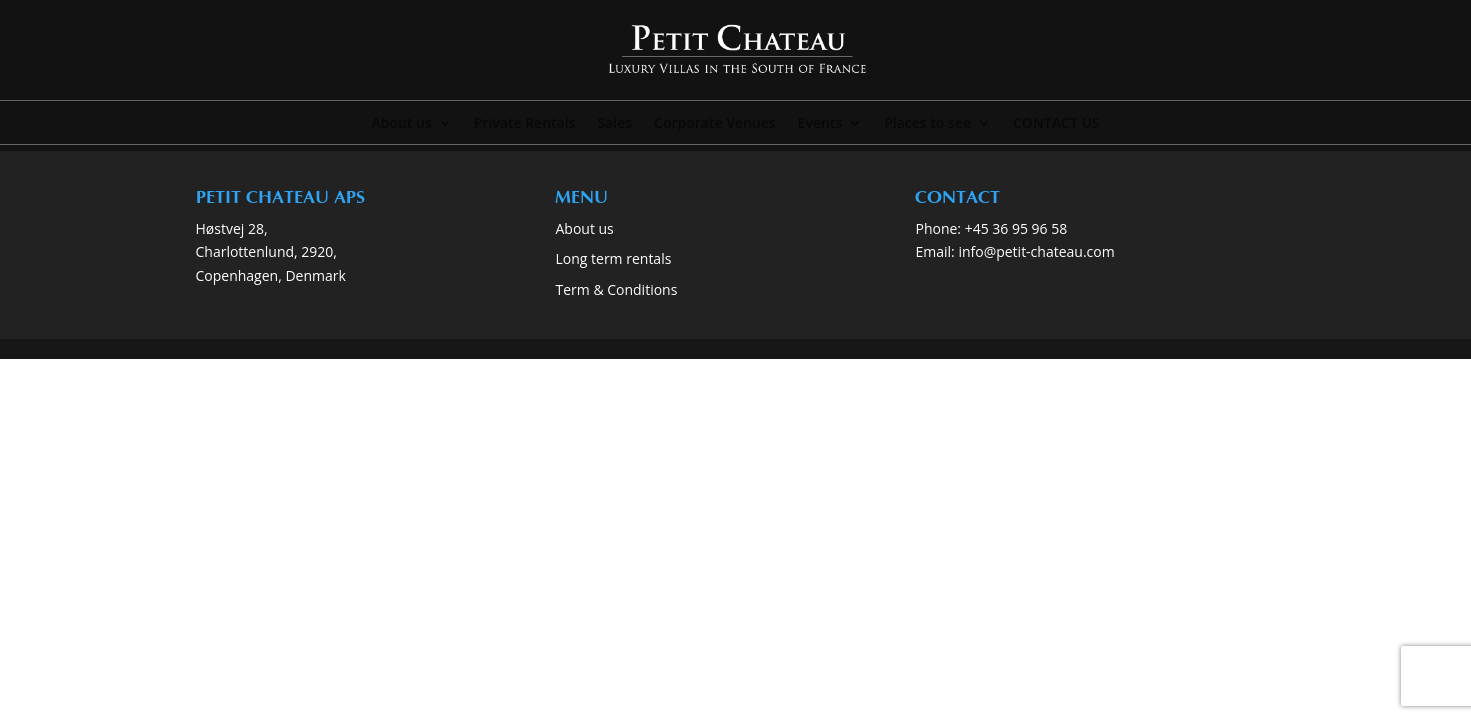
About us (401, 124)
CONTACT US (1056, 124)
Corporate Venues (715, 124)
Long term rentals (613, 258)
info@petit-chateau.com (1036, 251)
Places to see (927, 124)
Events (820, 124)
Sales (614, 124)
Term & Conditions (616, 289)
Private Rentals (525, 124)
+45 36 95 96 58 (1018, 228)
